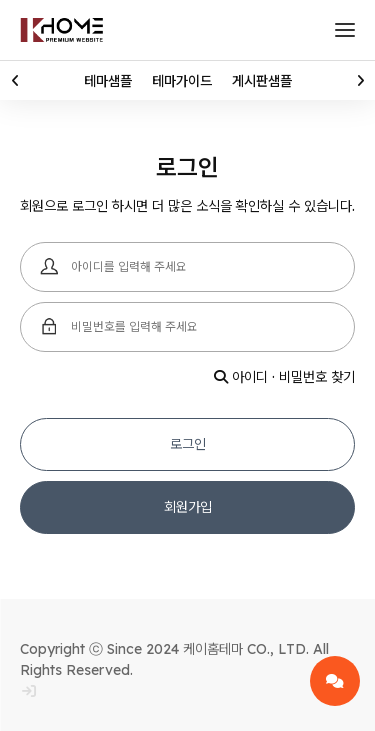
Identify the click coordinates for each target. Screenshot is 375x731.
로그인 (188, 444)
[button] (15, 81)
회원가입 (188, 507)
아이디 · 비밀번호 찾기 (284, 377)
